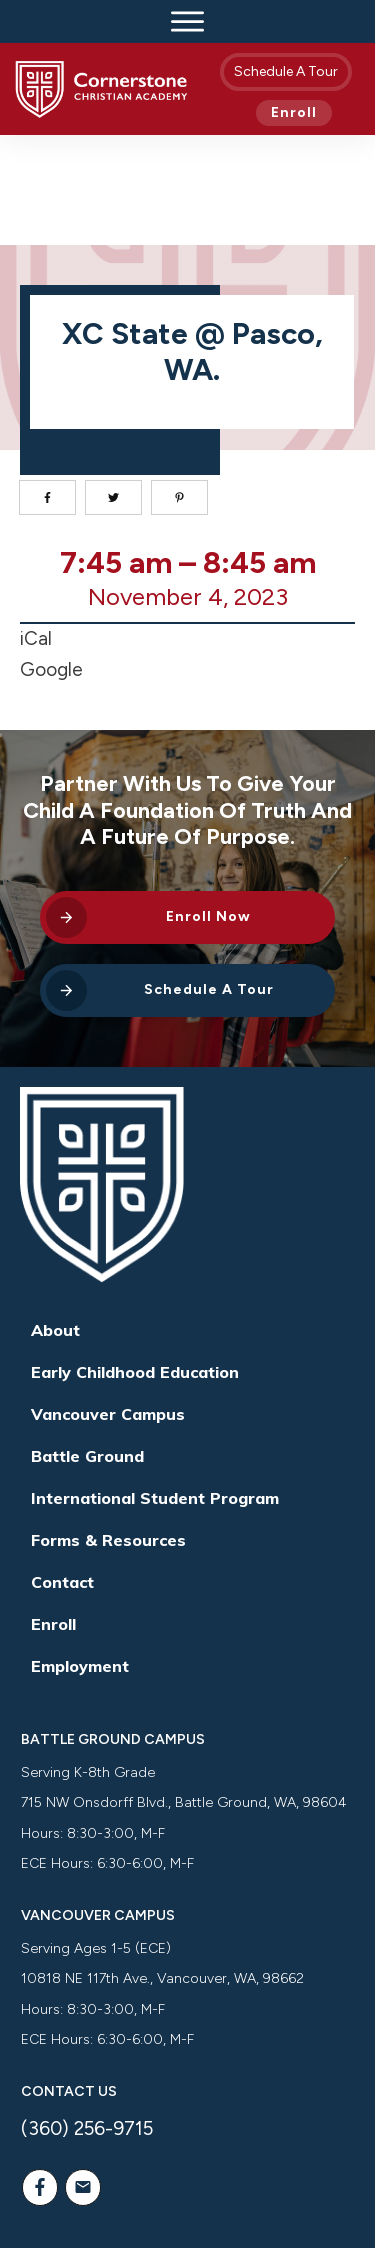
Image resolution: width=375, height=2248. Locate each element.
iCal (36, 529)
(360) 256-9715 (87, 2019)
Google (51, 560)
